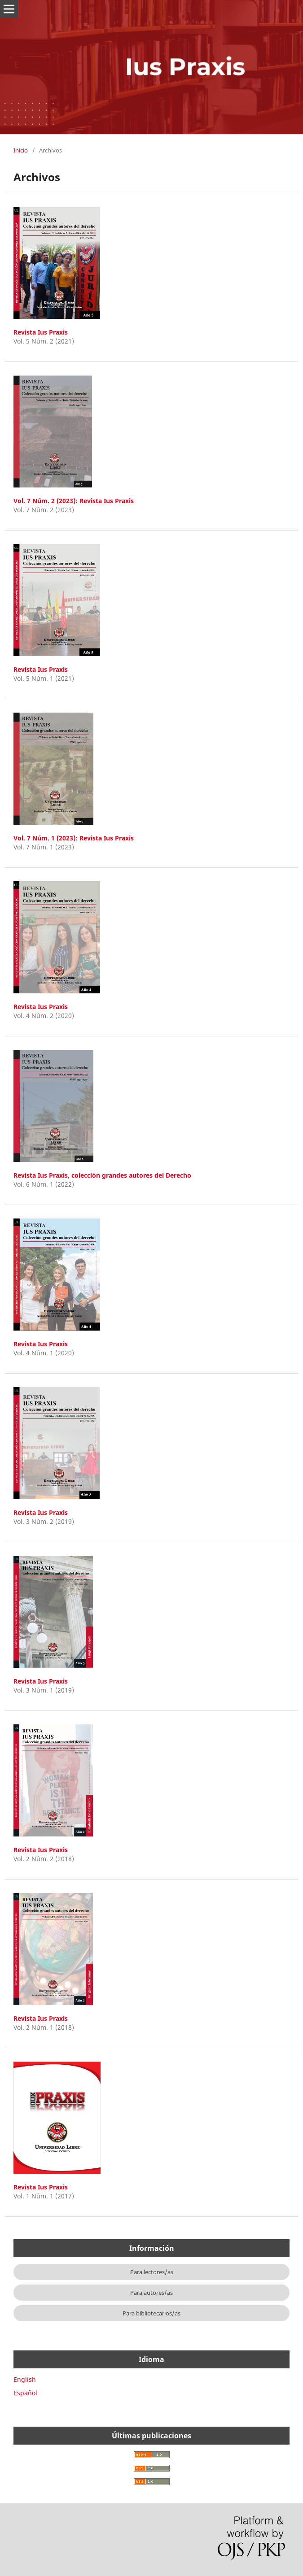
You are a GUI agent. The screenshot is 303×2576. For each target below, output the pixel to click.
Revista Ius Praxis (40, 332)
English (24, 2379)
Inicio (20, 150)
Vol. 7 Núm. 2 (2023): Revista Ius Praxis (73, 500)
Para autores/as (151, 2293)
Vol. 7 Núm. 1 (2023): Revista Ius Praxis (73, 838)
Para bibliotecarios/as (151, 2313)
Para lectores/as (151, 2272)
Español (25, 2393)
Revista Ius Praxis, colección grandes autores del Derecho (102, 1175)
